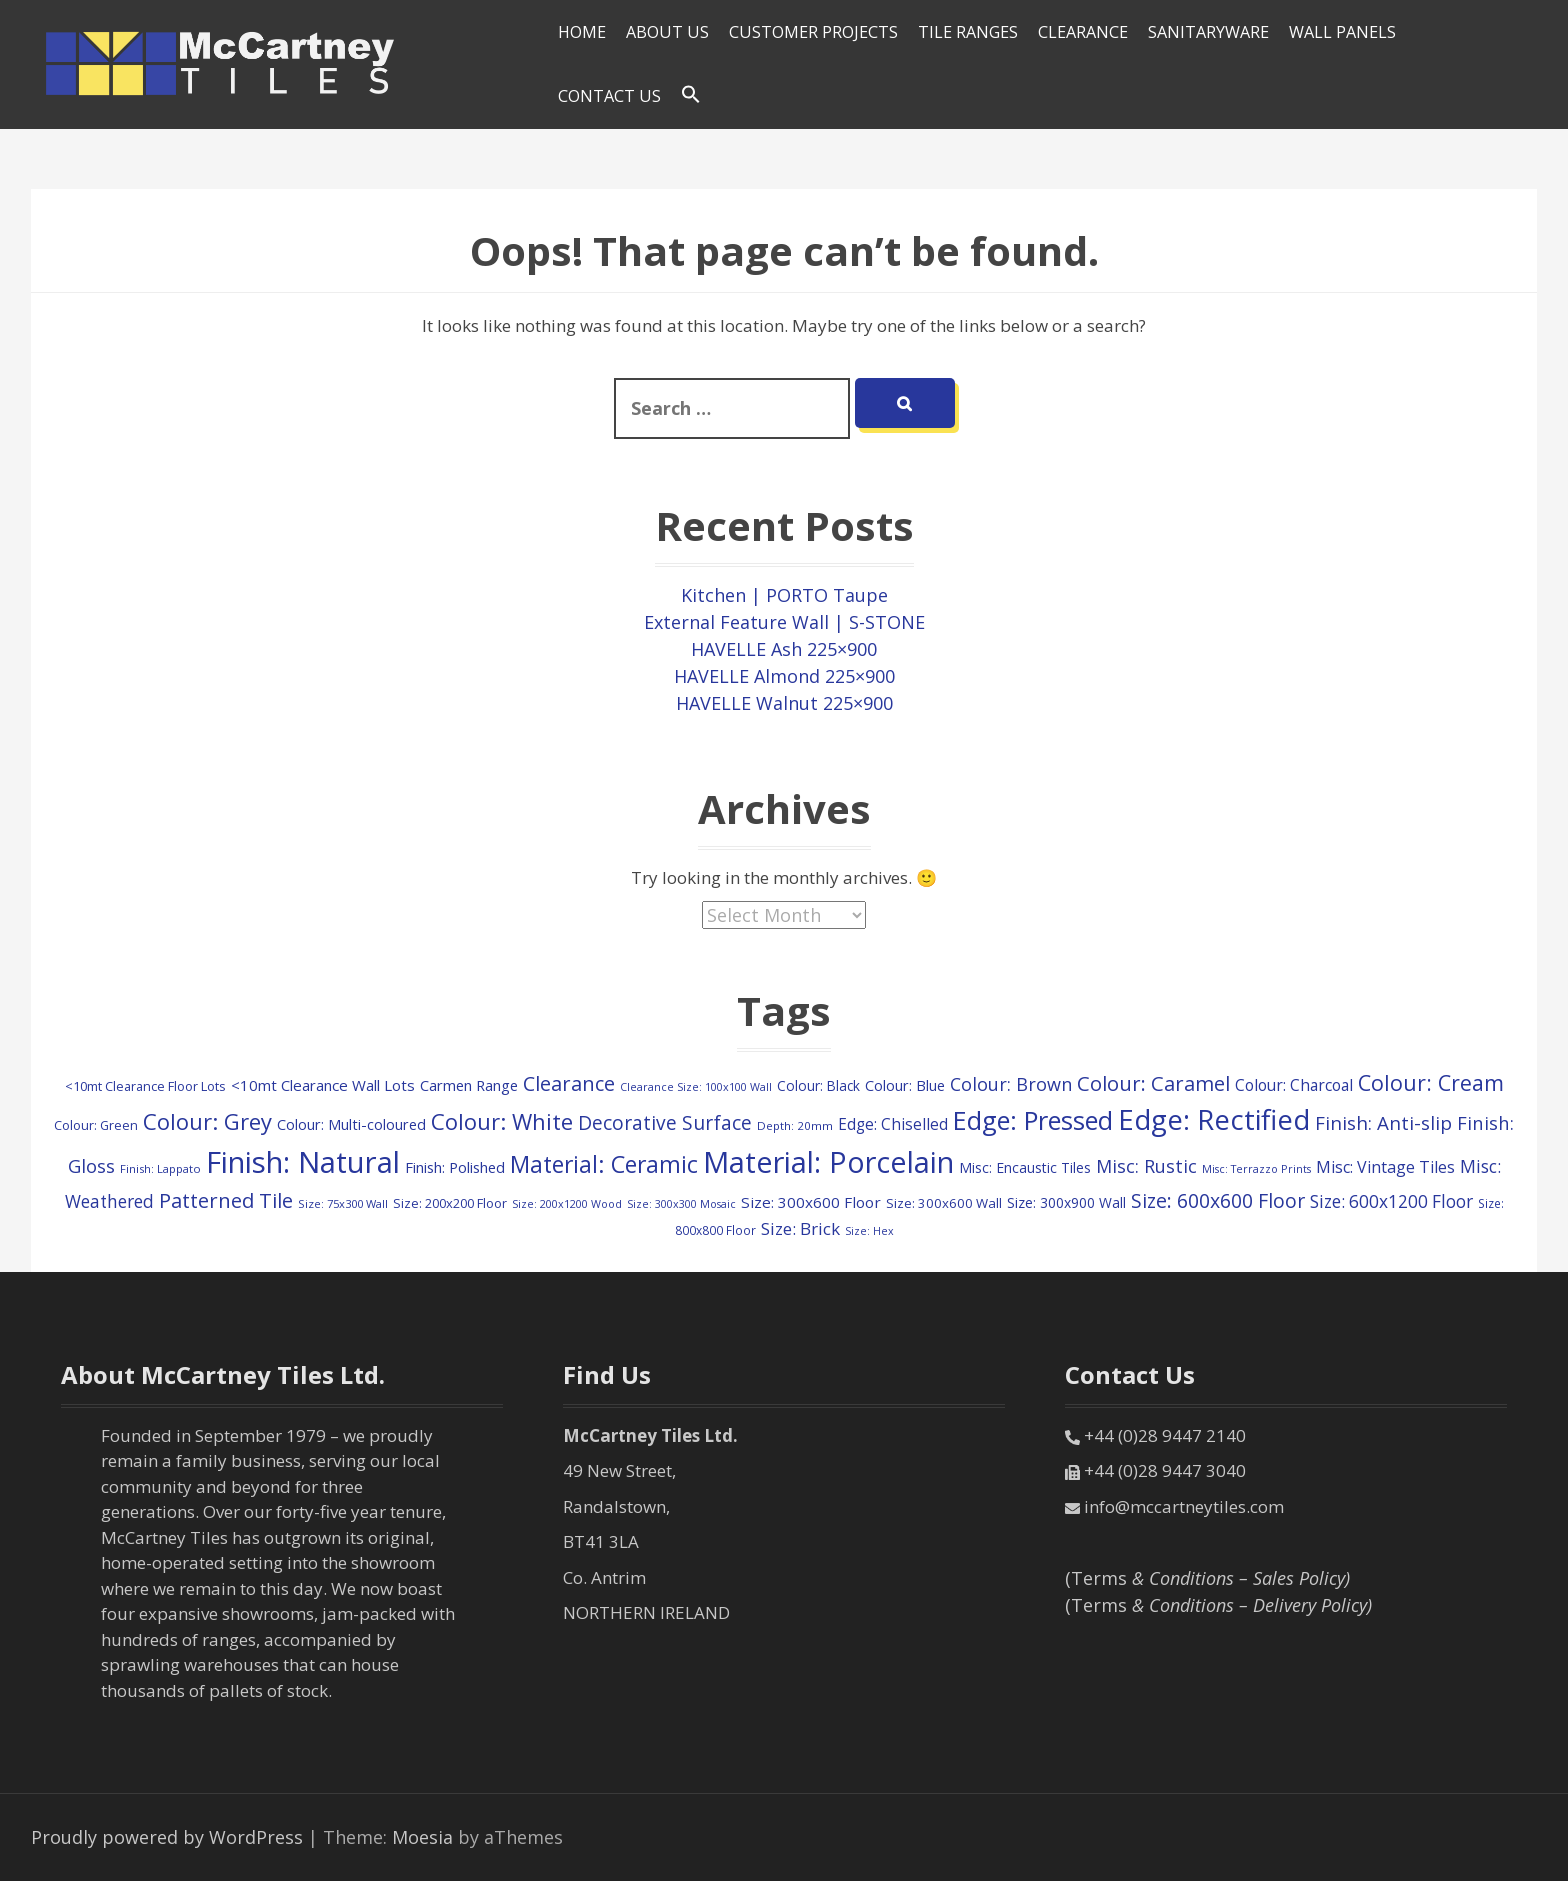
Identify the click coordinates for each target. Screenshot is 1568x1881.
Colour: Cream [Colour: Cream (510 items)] (1431, 1082)
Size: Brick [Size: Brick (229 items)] (800, 1228)
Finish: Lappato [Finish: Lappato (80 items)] (160, 1168)
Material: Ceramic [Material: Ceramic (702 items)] (604, 1164)
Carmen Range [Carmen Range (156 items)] (469, 1085)
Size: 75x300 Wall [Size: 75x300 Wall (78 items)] (343, 1203)
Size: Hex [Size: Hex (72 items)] (869, 1231)
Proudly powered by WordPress (167, 1837)
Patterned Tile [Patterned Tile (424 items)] (226, 1200)
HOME (582, 32)
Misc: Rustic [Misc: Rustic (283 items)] (1146, 1166)
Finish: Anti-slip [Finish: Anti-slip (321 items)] (1383, 1122)
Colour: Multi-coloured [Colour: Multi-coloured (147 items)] (351, 1124)
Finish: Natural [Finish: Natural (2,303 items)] (303, 1162)
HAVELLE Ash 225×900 (784, 649)
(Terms (1207, 1578)
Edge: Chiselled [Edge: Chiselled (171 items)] (893, 1124)
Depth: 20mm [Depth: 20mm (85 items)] (795, 1125)
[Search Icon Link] (691, 95)
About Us (667, 32)
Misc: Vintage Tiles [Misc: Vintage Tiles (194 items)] (1385, 1167)
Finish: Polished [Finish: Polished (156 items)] (455, 1167)
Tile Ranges (968, 32)
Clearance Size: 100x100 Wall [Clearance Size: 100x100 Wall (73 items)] (696, 1086)
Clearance (1083, 32)
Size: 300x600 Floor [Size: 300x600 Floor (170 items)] (811, 1202)
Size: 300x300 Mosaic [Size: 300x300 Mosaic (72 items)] (681, 1204)
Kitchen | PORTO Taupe (784, 595)
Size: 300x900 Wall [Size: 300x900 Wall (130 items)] (1066, 1202)
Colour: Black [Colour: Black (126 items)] (818, 1085)
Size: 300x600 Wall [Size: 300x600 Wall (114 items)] (944, 1203)
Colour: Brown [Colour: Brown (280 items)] (1011, 1084)
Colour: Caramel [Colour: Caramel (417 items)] (1153, 1083)
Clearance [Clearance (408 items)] (569, 1083)
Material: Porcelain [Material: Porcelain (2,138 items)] (828, 1161)
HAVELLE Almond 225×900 (784, 676)
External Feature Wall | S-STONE (784, 622)
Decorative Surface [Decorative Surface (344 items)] (665, 1123)
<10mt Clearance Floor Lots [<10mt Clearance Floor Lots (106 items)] (145, 1086)
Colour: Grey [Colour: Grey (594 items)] (207, 1121)
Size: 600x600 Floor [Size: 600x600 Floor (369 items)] (1218, 1200)
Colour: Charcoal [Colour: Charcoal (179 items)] (1294, 1085)
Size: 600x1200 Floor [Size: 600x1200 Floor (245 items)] (1391, 1201)
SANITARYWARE (1208, 32)
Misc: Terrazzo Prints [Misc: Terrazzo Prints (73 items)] (1256, 1168)
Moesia (422, 1837)
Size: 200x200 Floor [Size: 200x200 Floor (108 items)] (450, 1203)
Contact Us (609, 96)
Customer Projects (813, 32)
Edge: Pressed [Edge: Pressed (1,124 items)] (1033, 1120)
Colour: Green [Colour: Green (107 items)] (96, 1125)
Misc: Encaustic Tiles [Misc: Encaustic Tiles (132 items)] (1025, 1167)
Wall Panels (1342, 32)
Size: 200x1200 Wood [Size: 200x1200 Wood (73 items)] (567, 1203)
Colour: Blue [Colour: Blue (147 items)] (905, 1085)
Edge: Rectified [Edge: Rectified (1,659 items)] (1214, 1119)
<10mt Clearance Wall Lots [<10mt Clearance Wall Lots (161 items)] (323, 1085)
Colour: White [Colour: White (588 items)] (502, 1121)
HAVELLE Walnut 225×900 (784, 703)
